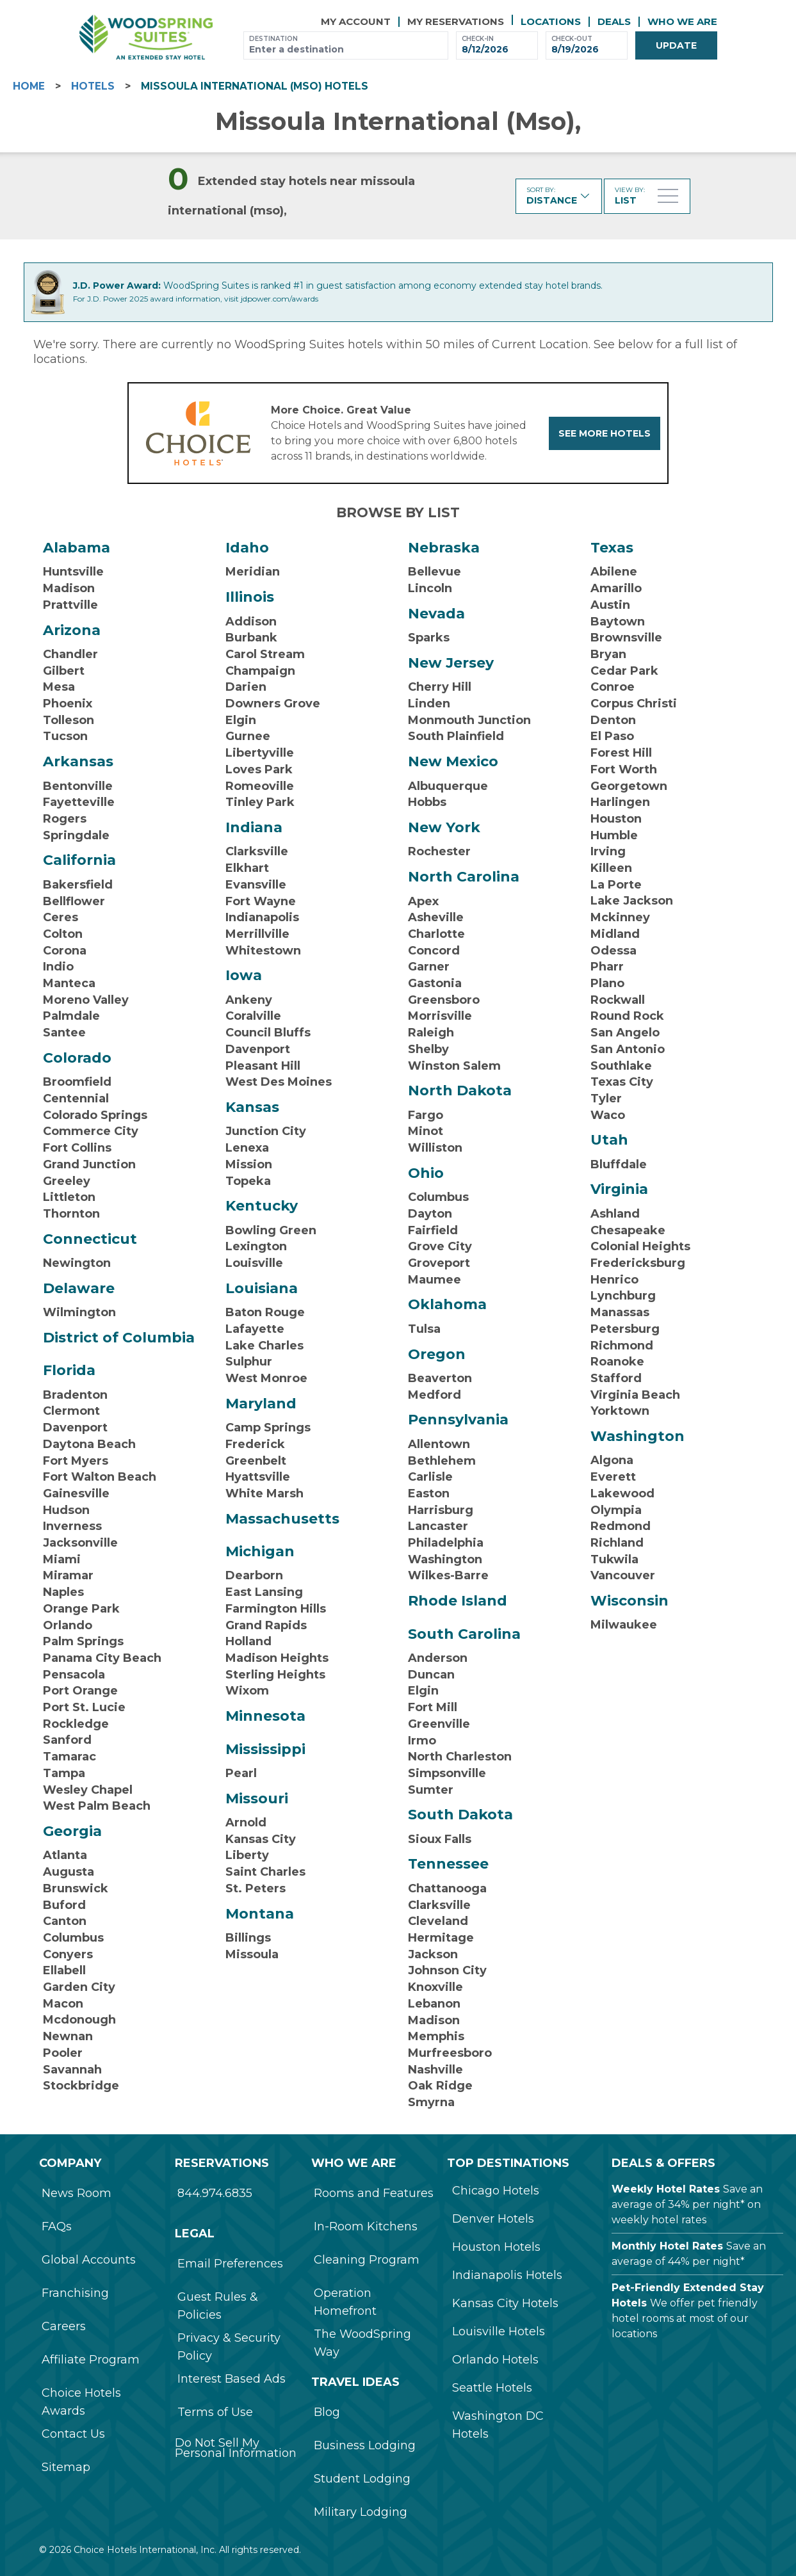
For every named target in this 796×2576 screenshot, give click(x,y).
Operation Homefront (345, 2302)
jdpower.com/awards (279, 298)
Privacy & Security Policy (228, 2347)
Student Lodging (362, 2479)
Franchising (75, 2293)
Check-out (571, 39)
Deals (614, 21)
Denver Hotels (493, 2219)
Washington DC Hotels (498, 2425)
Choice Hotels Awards (81, 2402)
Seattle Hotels (492, 2388)
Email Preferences (230, 2264)
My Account (356, 21)
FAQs (57, 2226)
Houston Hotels (496, 2247)
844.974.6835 (214, 2193)
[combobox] (346, 50)
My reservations (455, 21)
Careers (64, 2326)
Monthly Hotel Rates (667, 2246)
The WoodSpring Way (362, 2343)
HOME (29, 86)
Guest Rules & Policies (217, 2306)
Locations (551, 21)
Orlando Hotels (495, 2360)
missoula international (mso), (398, 121)
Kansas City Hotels (505, 2303)
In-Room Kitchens (366, 2226)
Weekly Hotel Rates (666, 2189)
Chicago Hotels (495, 2191)
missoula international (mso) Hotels (254, 86)
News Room (76, 2193)
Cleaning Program (366, 2260)
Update (676, 45)
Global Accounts (89, 2260)
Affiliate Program (91, 2360)
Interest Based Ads (231, 2379)
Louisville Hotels (498, 2331)
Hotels (93, 86)
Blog (327, 2412)
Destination (273, 39)
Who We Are (682, 21)
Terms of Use (215, 2412)
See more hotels (604, 433)
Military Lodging (360, 2512)
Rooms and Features (374, 2193)
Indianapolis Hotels (507, 2275)
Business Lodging (365, 2445)
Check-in (478, 39)
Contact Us (73, 2434)
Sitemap (66, 2467)
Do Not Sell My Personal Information (235, 2448)
